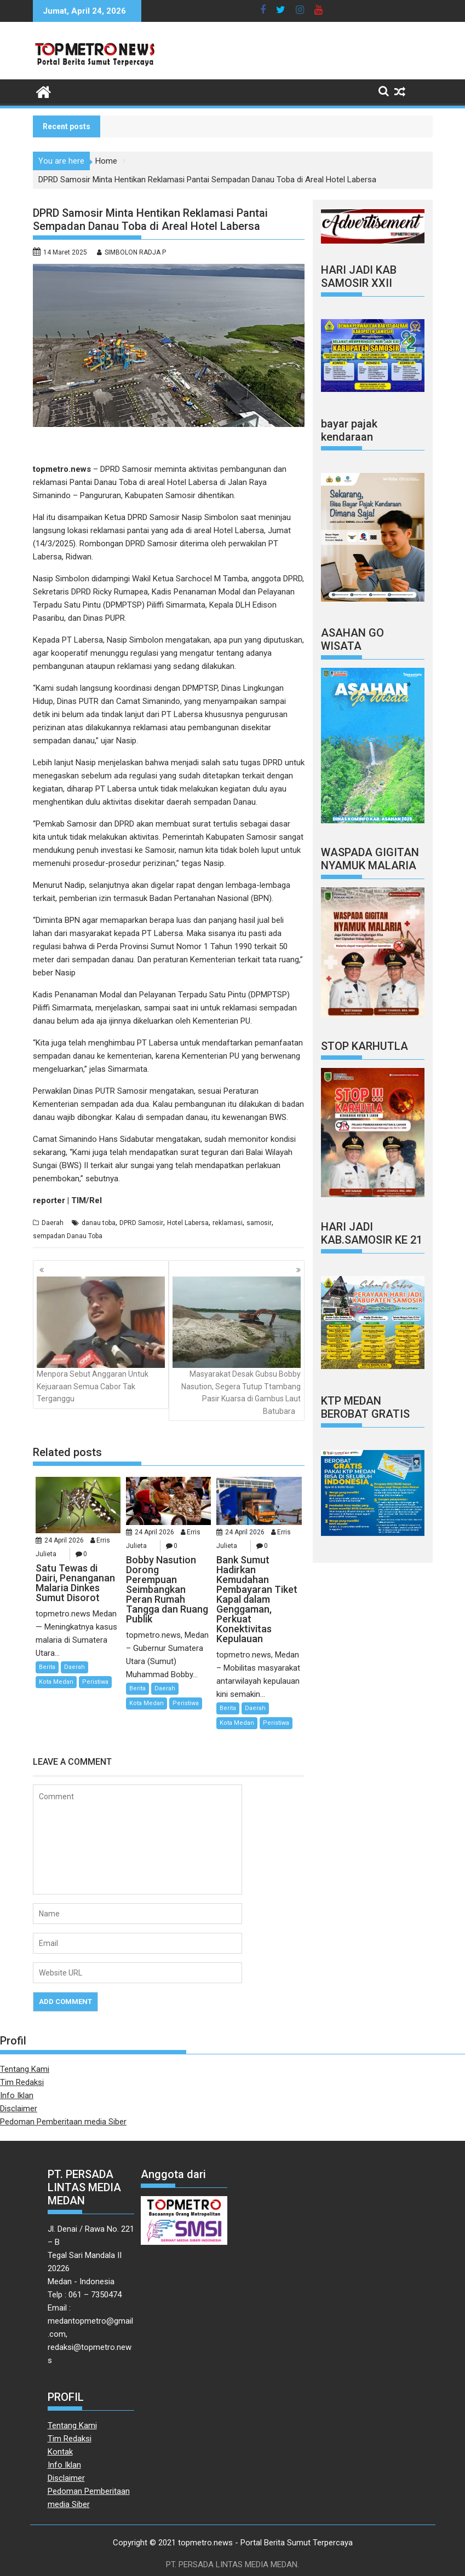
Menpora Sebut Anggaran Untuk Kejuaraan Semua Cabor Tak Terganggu (101, 1340)
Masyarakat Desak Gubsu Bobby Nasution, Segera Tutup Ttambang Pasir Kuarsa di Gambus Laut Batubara (237, 1346)
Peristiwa (95, 1681)
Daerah (53, 1223)
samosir (259, 1223)
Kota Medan (56, 1681)
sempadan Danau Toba (67, 1236)
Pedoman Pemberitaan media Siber (63, 2122)
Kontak (60, 2452)
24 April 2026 (64, 1540)
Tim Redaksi (22, 2082)
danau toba (99, 1223)
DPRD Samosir (141, 1223)
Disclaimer (18, 2108)
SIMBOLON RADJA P (135, 252)
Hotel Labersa (188, 1223)
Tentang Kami (24, 2069)
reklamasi (228, 1223)
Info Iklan (16, 2095)
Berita (47, 1667)
